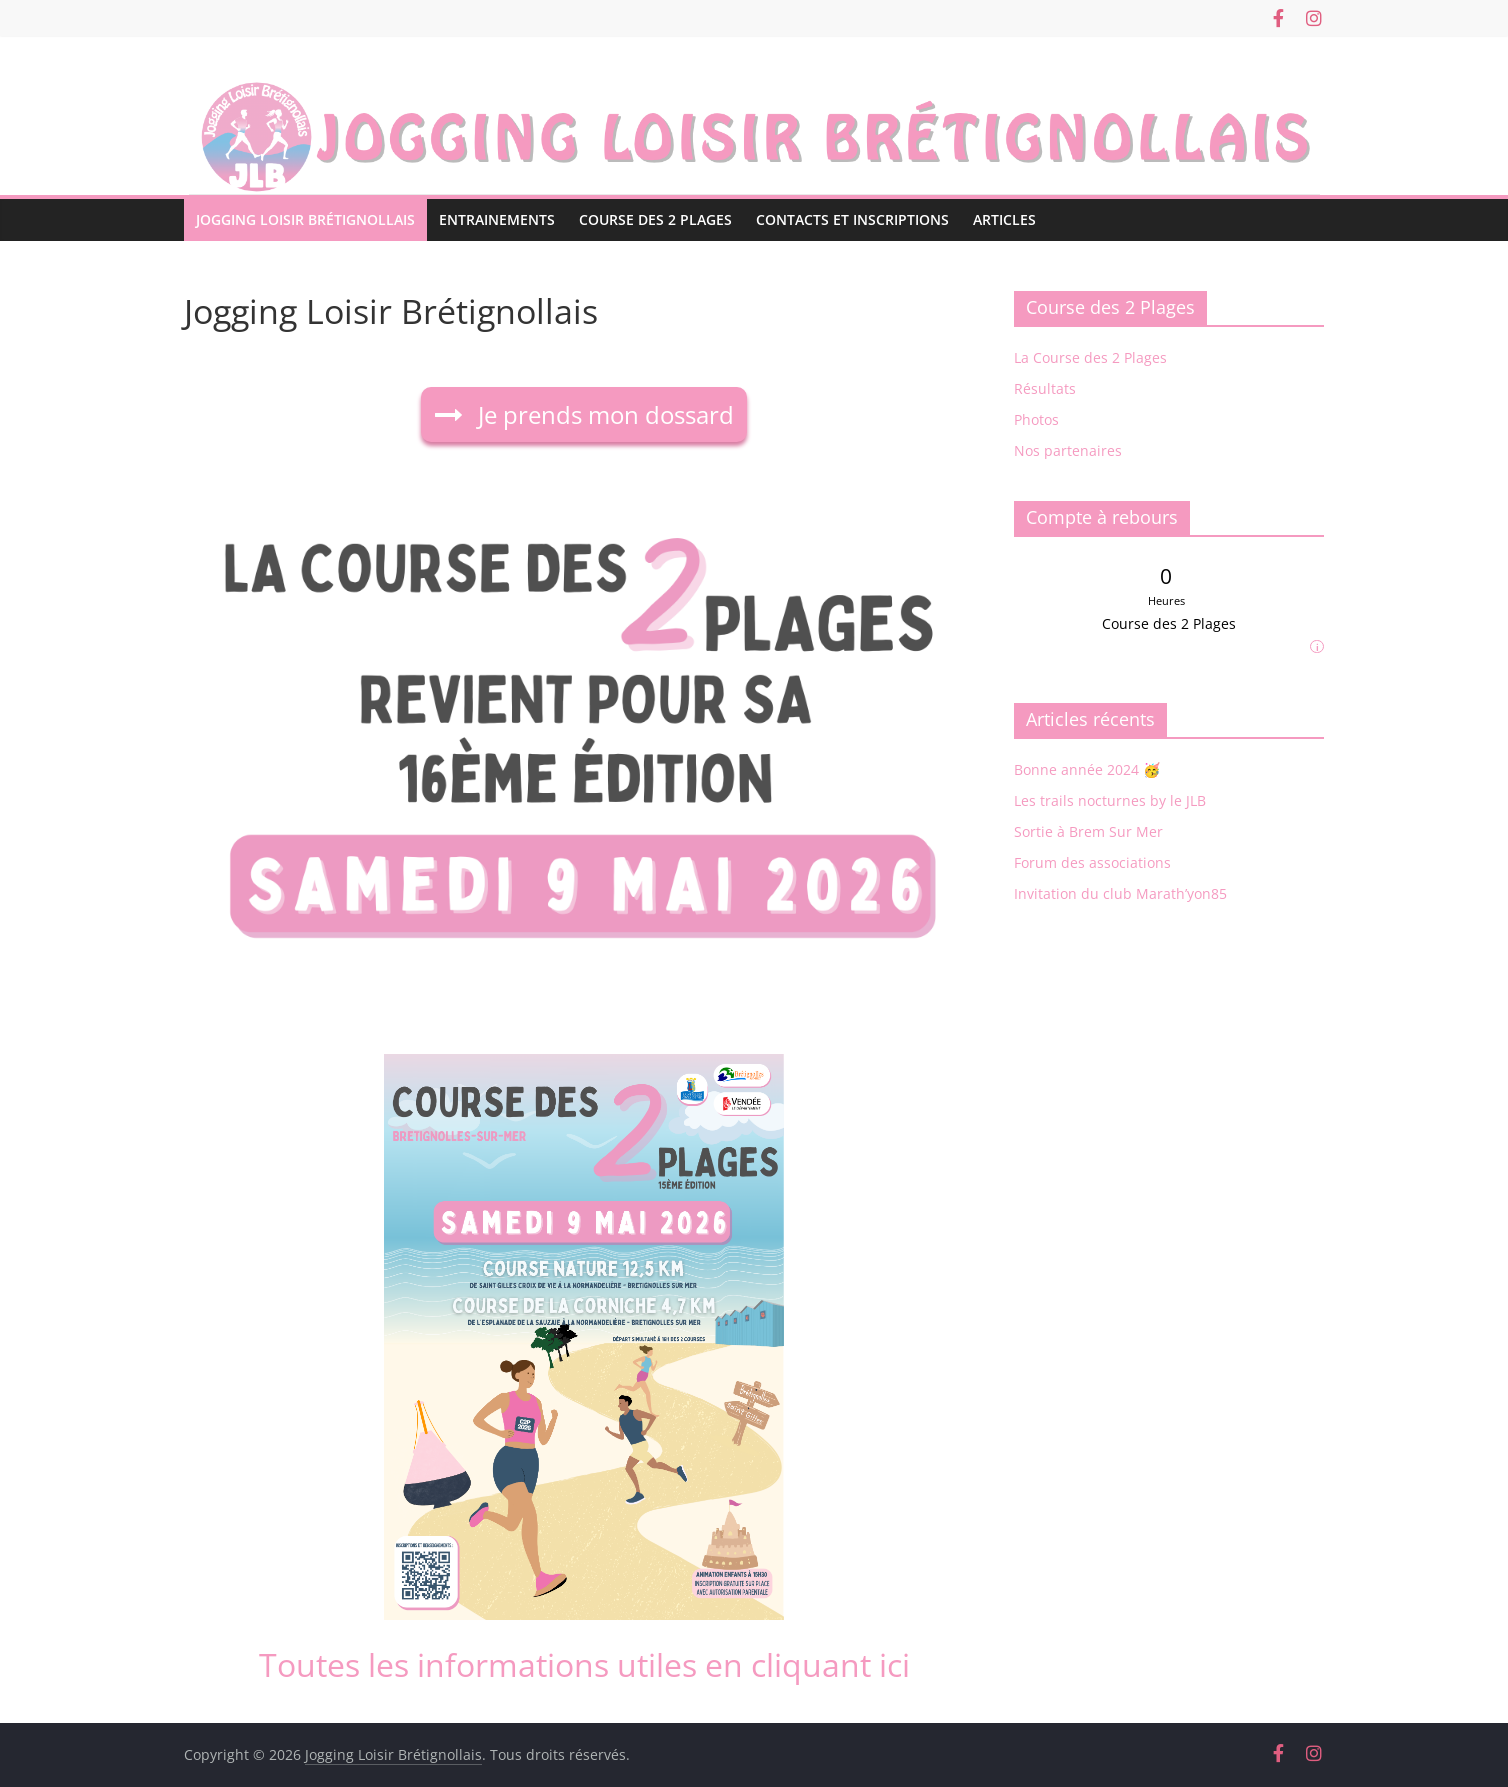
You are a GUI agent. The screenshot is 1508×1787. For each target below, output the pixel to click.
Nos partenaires (1068, 450)
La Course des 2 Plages (1090, 357)
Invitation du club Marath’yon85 (1120, 893)
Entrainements (497, 219)
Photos (1036, 419)
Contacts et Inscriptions (852, 219)
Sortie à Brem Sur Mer (1088, 831)
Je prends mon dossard (603, 414)
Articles (1004, 219)
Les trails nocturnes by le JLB (1110, 800)
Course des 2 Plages (655, 219)
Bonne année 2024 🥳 (1087, 769)
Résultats (1045, 388)
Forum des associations (1092, 862)
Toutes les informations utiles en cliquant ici (584, 1664)
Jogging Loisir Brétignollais (305, 219)
